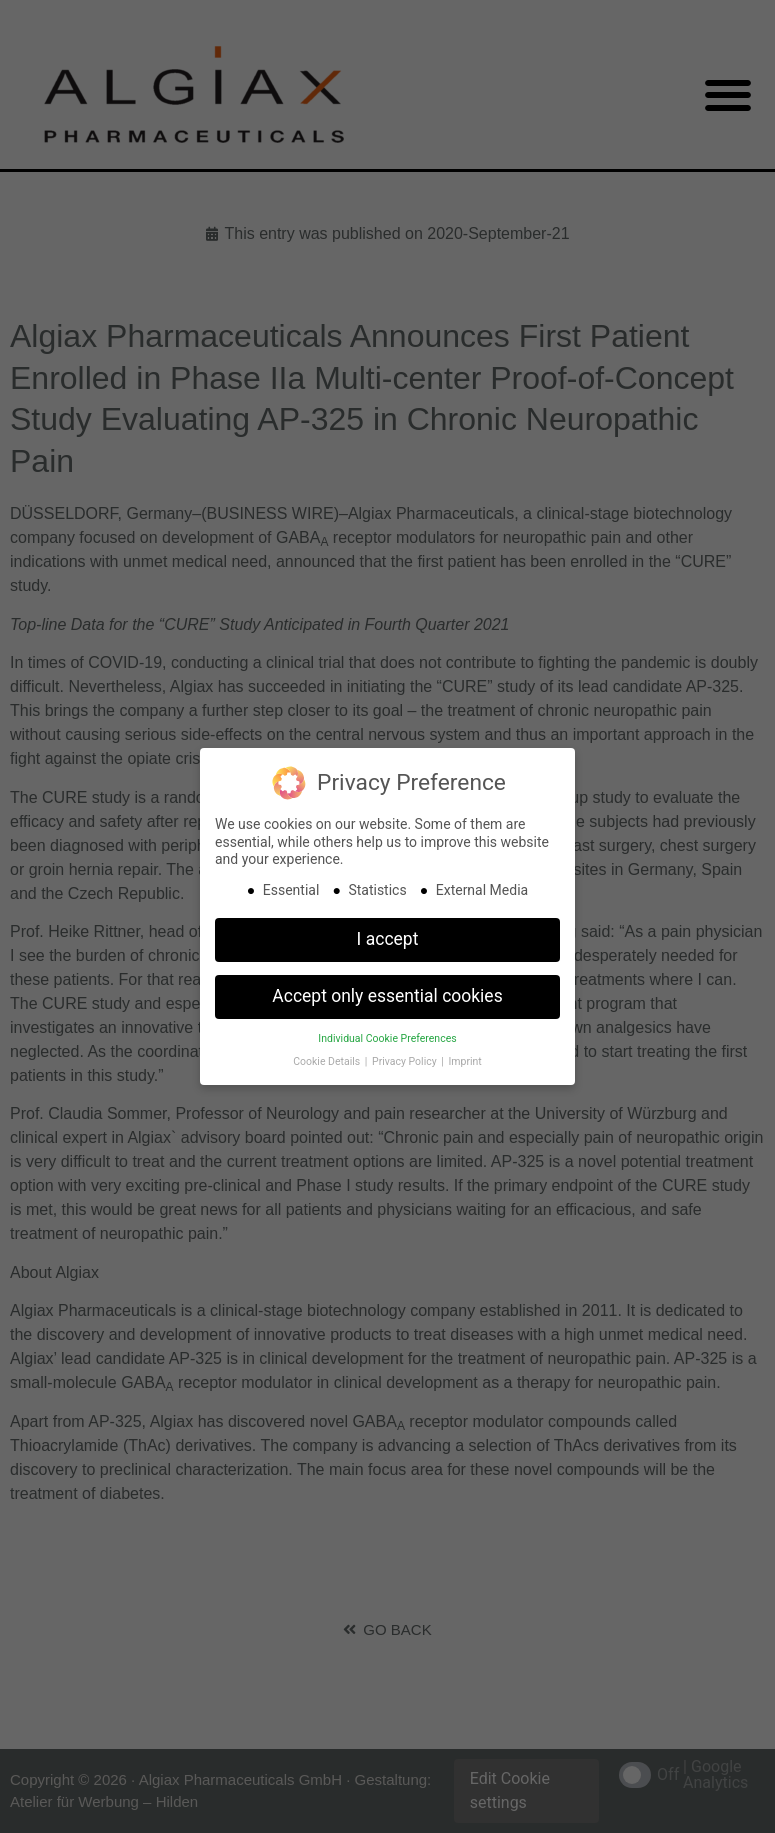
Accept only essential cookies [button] (387, 996)
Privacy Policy (405, 1061)
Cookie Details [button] (328, 1061)
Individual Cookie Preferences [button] (387, 1038)
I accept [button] (388, 939)
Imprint (464, 1061)
